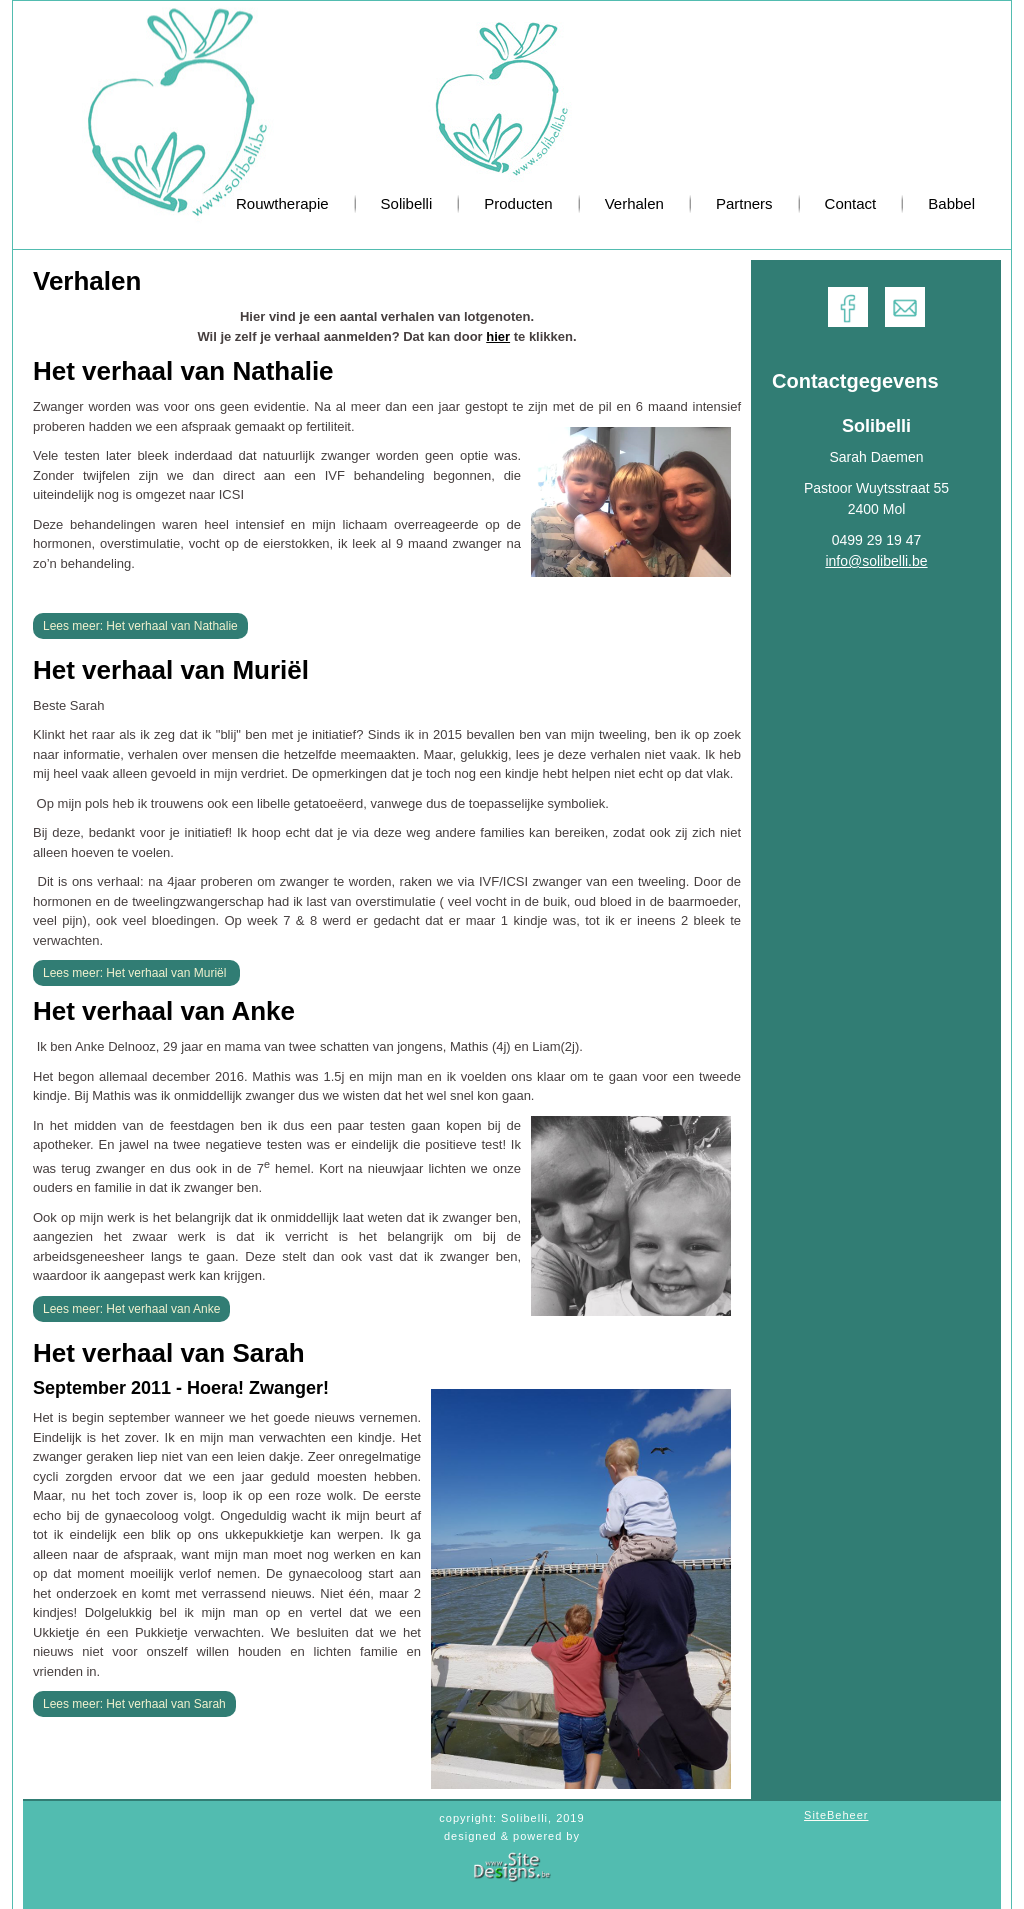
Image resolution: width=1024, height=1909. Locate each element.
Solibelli (407, 203)
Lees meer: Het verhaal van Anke (131, 1309)
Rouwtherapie (282, 203)
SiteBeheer (836, 1815)
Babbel (951, 203)
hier (498, 336)
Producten (518, 203)
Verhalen (634, 203)
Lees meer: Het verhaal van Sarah (134, 1704)
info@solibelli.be (876, 561)
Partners (744, 203)
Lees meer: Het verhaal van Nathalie (140, 626)
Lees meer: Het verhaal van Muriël (136, 973)
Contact (851, 203)
